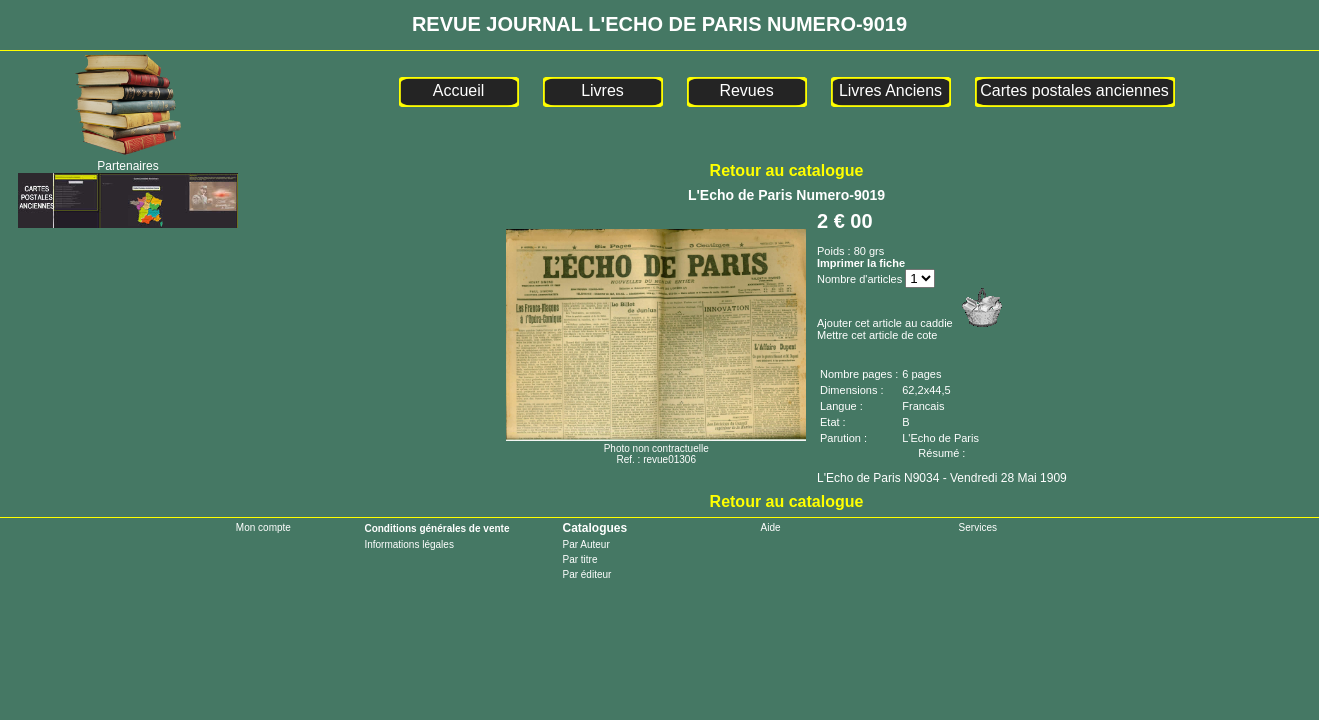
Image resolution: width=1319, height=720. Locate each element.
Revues (746, 90)
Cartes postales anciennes (1074, 90)
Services (978, 527)
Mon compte (263, 527)
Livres (602, 90)
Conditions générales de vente (436, 528)
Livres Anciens (890, 90)
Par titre (579, 559)
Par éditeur (586, 574)
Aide (771, 527)
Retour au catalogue (787, 170)
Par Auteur (585, 544)
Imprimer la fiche (861, 263)
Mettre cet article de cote (877, 335)
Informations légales (409, 544)
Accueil (459, 90)
